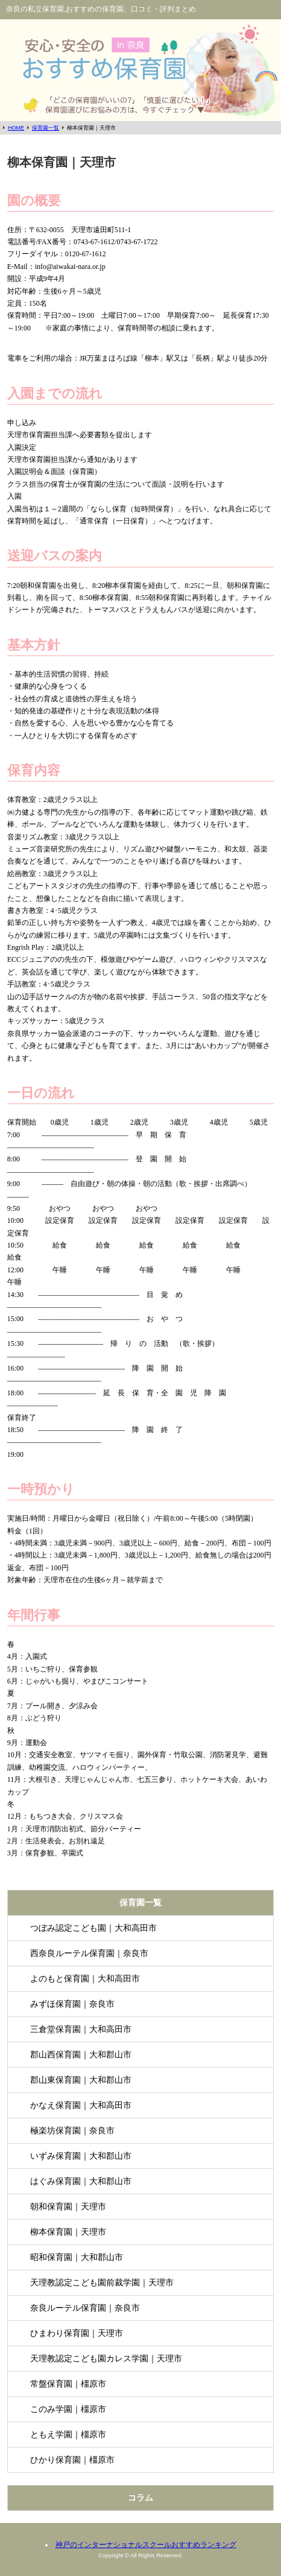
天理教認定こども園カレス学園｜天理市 (106, 2358)
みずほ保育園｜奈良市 (72, 2004)
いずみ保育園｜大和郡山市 (80, 2156)
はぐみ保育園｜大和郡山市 (80, 2181)
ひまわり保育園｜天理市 (76, 2333)
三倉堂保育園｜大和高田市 (80, 2029)
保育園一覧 (140, 1902)
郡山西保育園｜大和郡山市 (80, 2054)
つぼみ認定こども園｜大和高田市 (93, 1928)
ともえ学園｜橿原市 (68, 2434)
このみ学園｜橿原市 (68, 2409)
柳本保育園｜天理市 (68, 2232)
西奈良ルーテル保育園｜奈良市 (89, 1953)
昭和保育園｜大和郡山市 (76, 2257)
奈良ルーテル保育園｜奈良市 (85, 2307)
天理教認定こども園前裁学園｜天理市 (102, 2282)
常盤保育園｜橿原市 (68, 2383)
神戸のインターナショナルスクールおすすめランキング (145, 2544)
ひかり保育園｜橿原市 (72, 2459)
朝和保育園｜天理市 (68, 2206)
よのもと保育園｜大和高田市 (85, 1978)
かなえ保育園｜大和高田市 (80, 2105)
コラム (140, 2497)
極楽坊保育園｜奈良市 (72, 2130)
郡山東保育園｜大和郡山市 (80, 2080)
